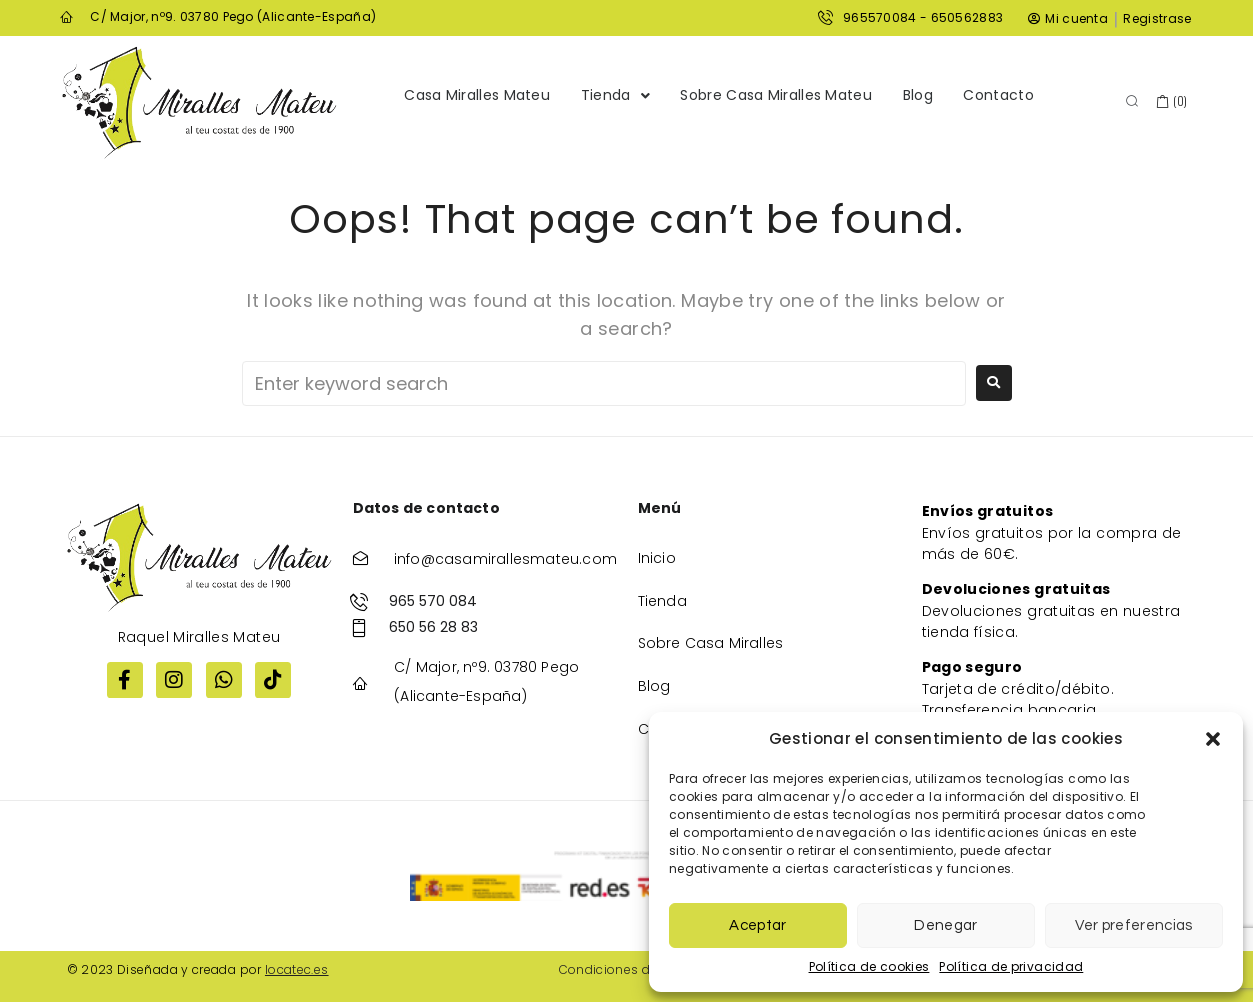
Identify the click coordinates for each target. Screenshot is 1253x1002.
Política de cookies (869, 966)
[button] (1213, 739)
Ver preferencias (1133, 925)
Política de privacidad (1011, 966)
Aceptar (757, 925)
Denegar (945, 925)
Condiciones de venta (628, 969)
